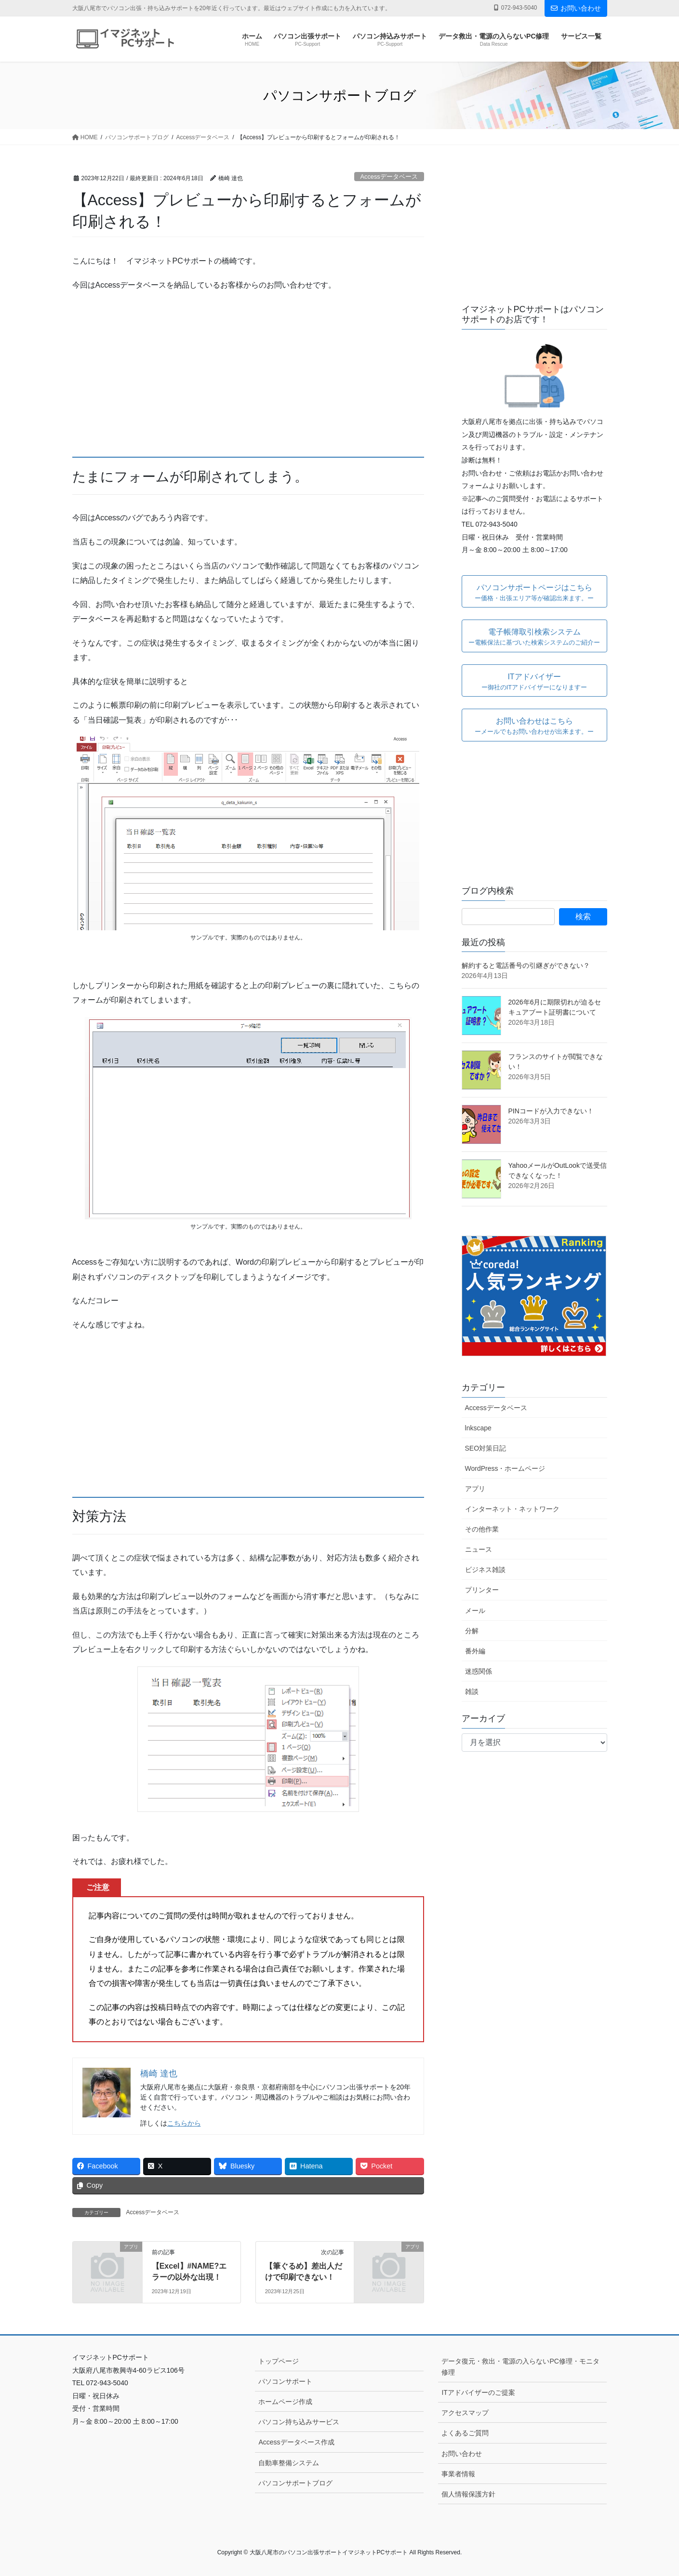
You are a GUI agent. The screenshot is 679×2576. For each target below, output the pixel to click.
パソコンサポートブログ (295, 2483)
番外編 (475, 1651)
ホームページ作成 (285, 2401)
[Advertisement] (248, 369)
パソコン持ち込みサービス (298, 2422)
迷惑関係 (478, 1671)
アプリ (475, 1489)
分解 (472, 1631)
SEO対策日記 (485, 1448)
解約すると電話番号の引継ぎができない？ (526, 965)
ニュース (478, 1549)
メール (475, 1610)
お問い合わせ (576, 8)
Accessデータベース (388, 176)
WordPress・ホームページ (505, 1468)
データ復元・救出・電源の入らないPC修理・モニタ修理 (520, 2366)
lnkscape (478, 1428)
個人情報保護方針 (468, 2494)
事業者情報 (458, 2474)
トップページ (278, 2361)
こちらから (184, 2123)
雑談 (472, 1691)
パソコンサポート (285, 2381)
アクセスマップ (465, 2413)
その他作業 (482, 1529)
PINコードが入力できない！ (551, 1111)
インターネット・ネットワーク (512, 1509)
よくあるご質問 (465, 2433)
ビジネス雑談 (485, 1569)
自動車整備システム (288, 2463)
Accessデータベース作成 (296, 2442)
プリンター (482, 1590)
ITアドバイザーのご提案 (478, 2392)
